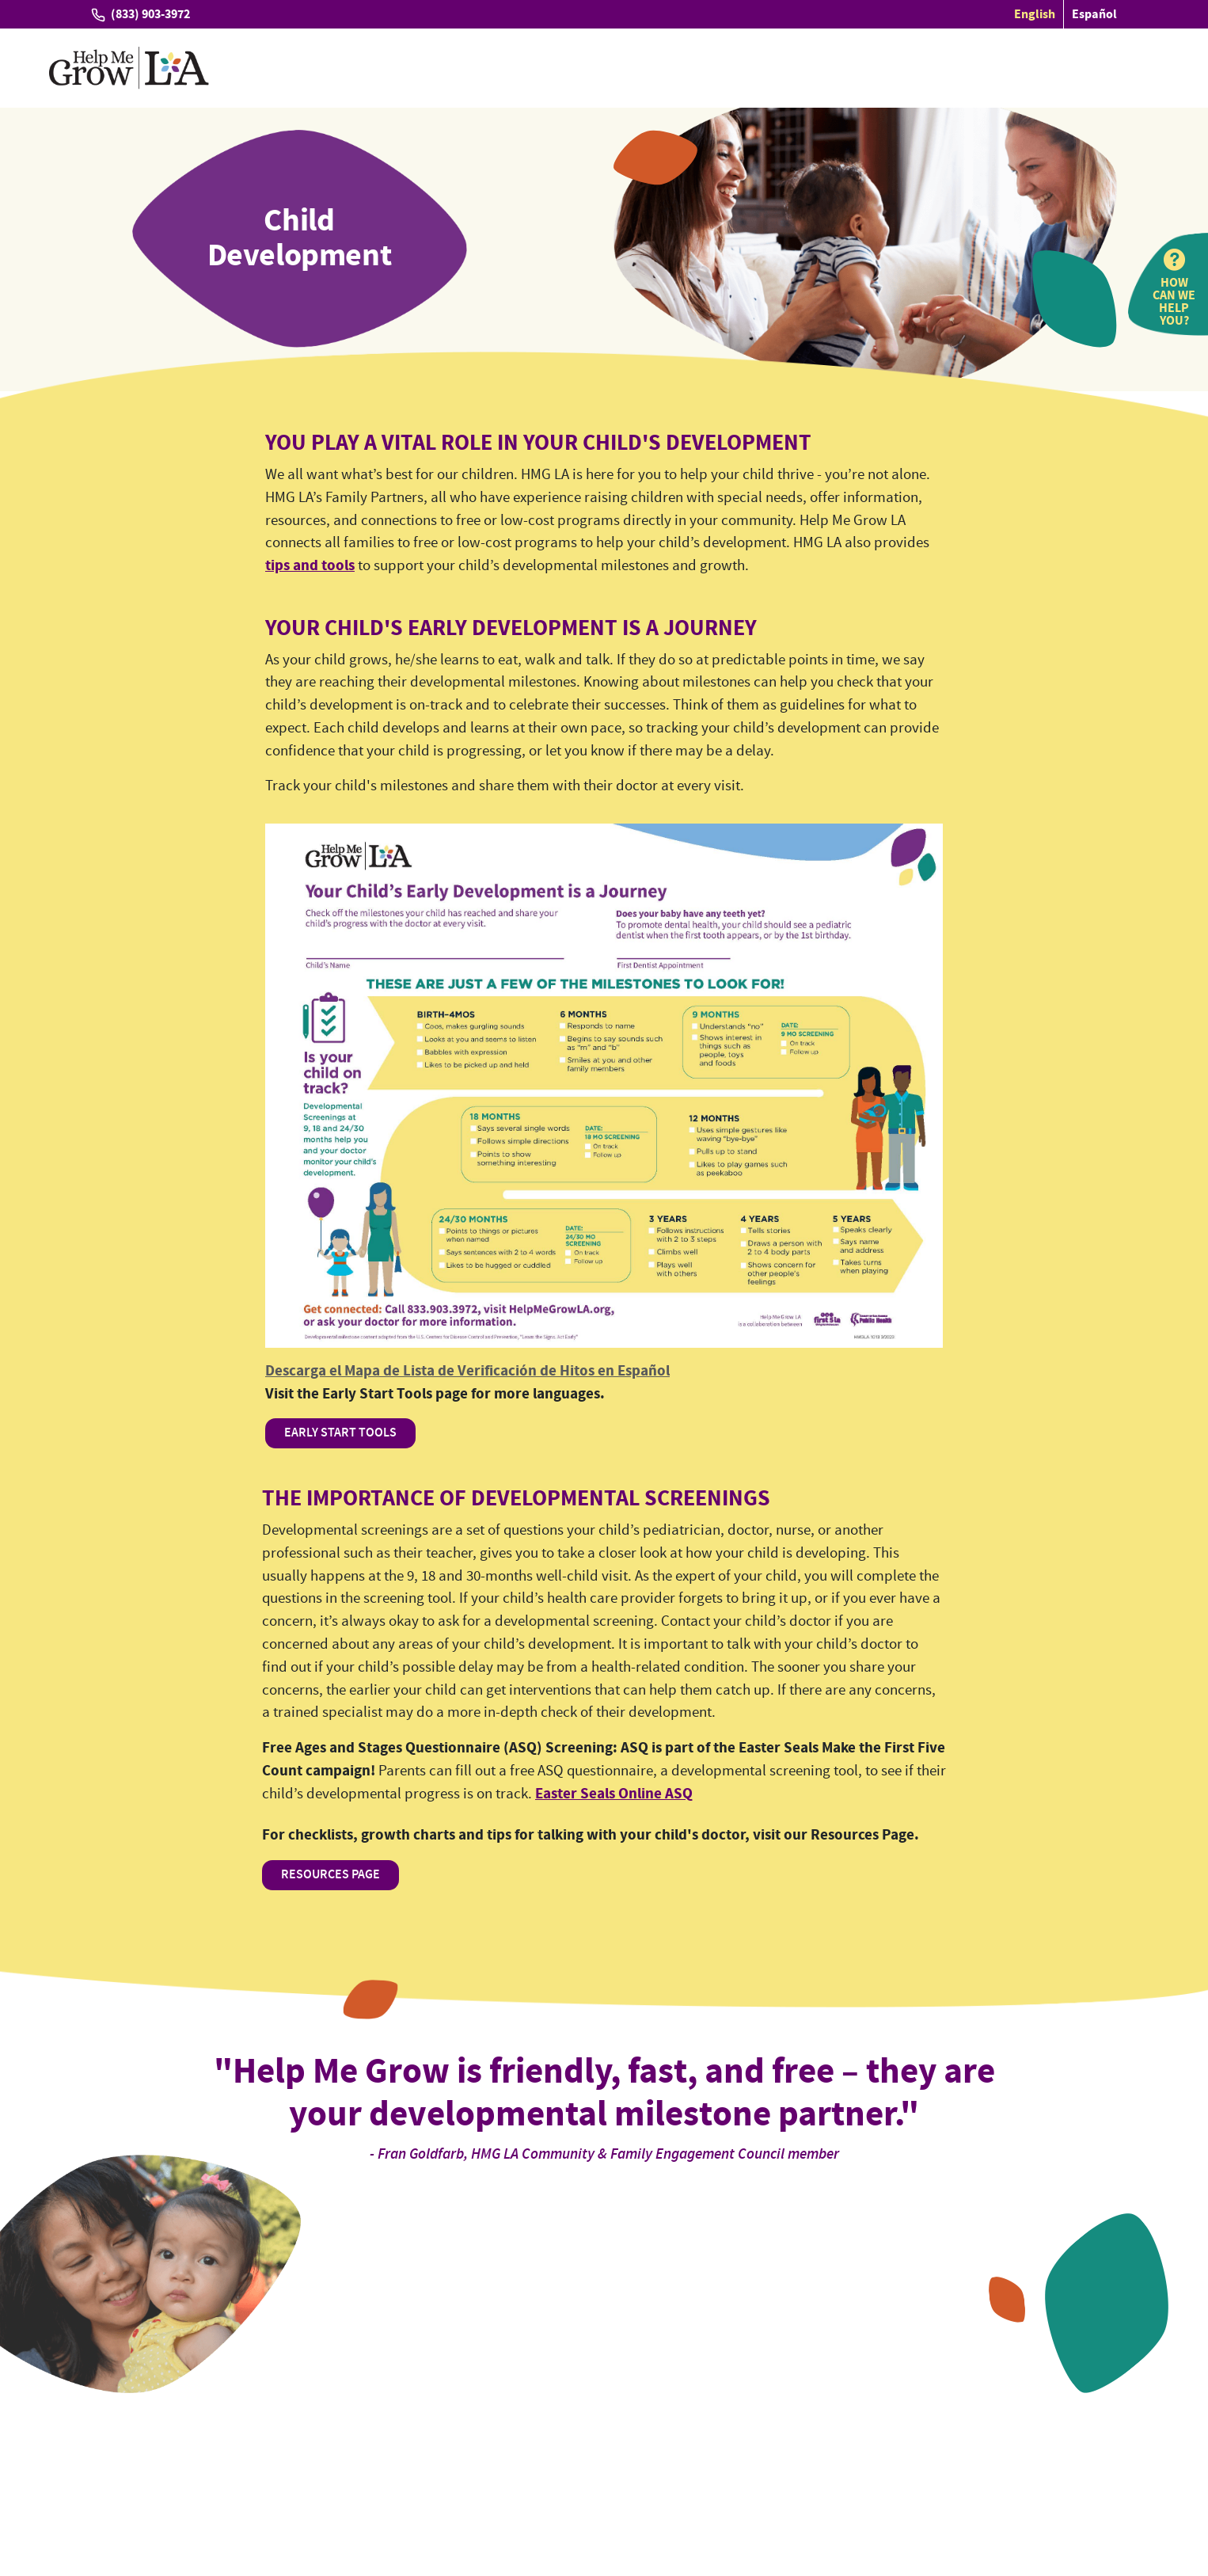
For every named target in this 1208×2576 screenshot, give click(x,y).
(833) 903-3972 (150, 14)
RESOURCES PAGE (330, 1874)
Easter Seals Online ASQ (614, 1794)
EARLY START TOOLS (340, 1433)
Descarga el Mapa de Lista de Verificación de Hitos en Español (467, 1371)
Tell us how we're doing (155, 2465)
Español (1094, 14)
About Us (939, 68)
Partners (695, 68)
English (1034, 14)
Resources (775, 68)
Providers (616, 68)
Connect (863, 68)
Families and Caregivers (486, 68)
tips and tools (310, 565)
